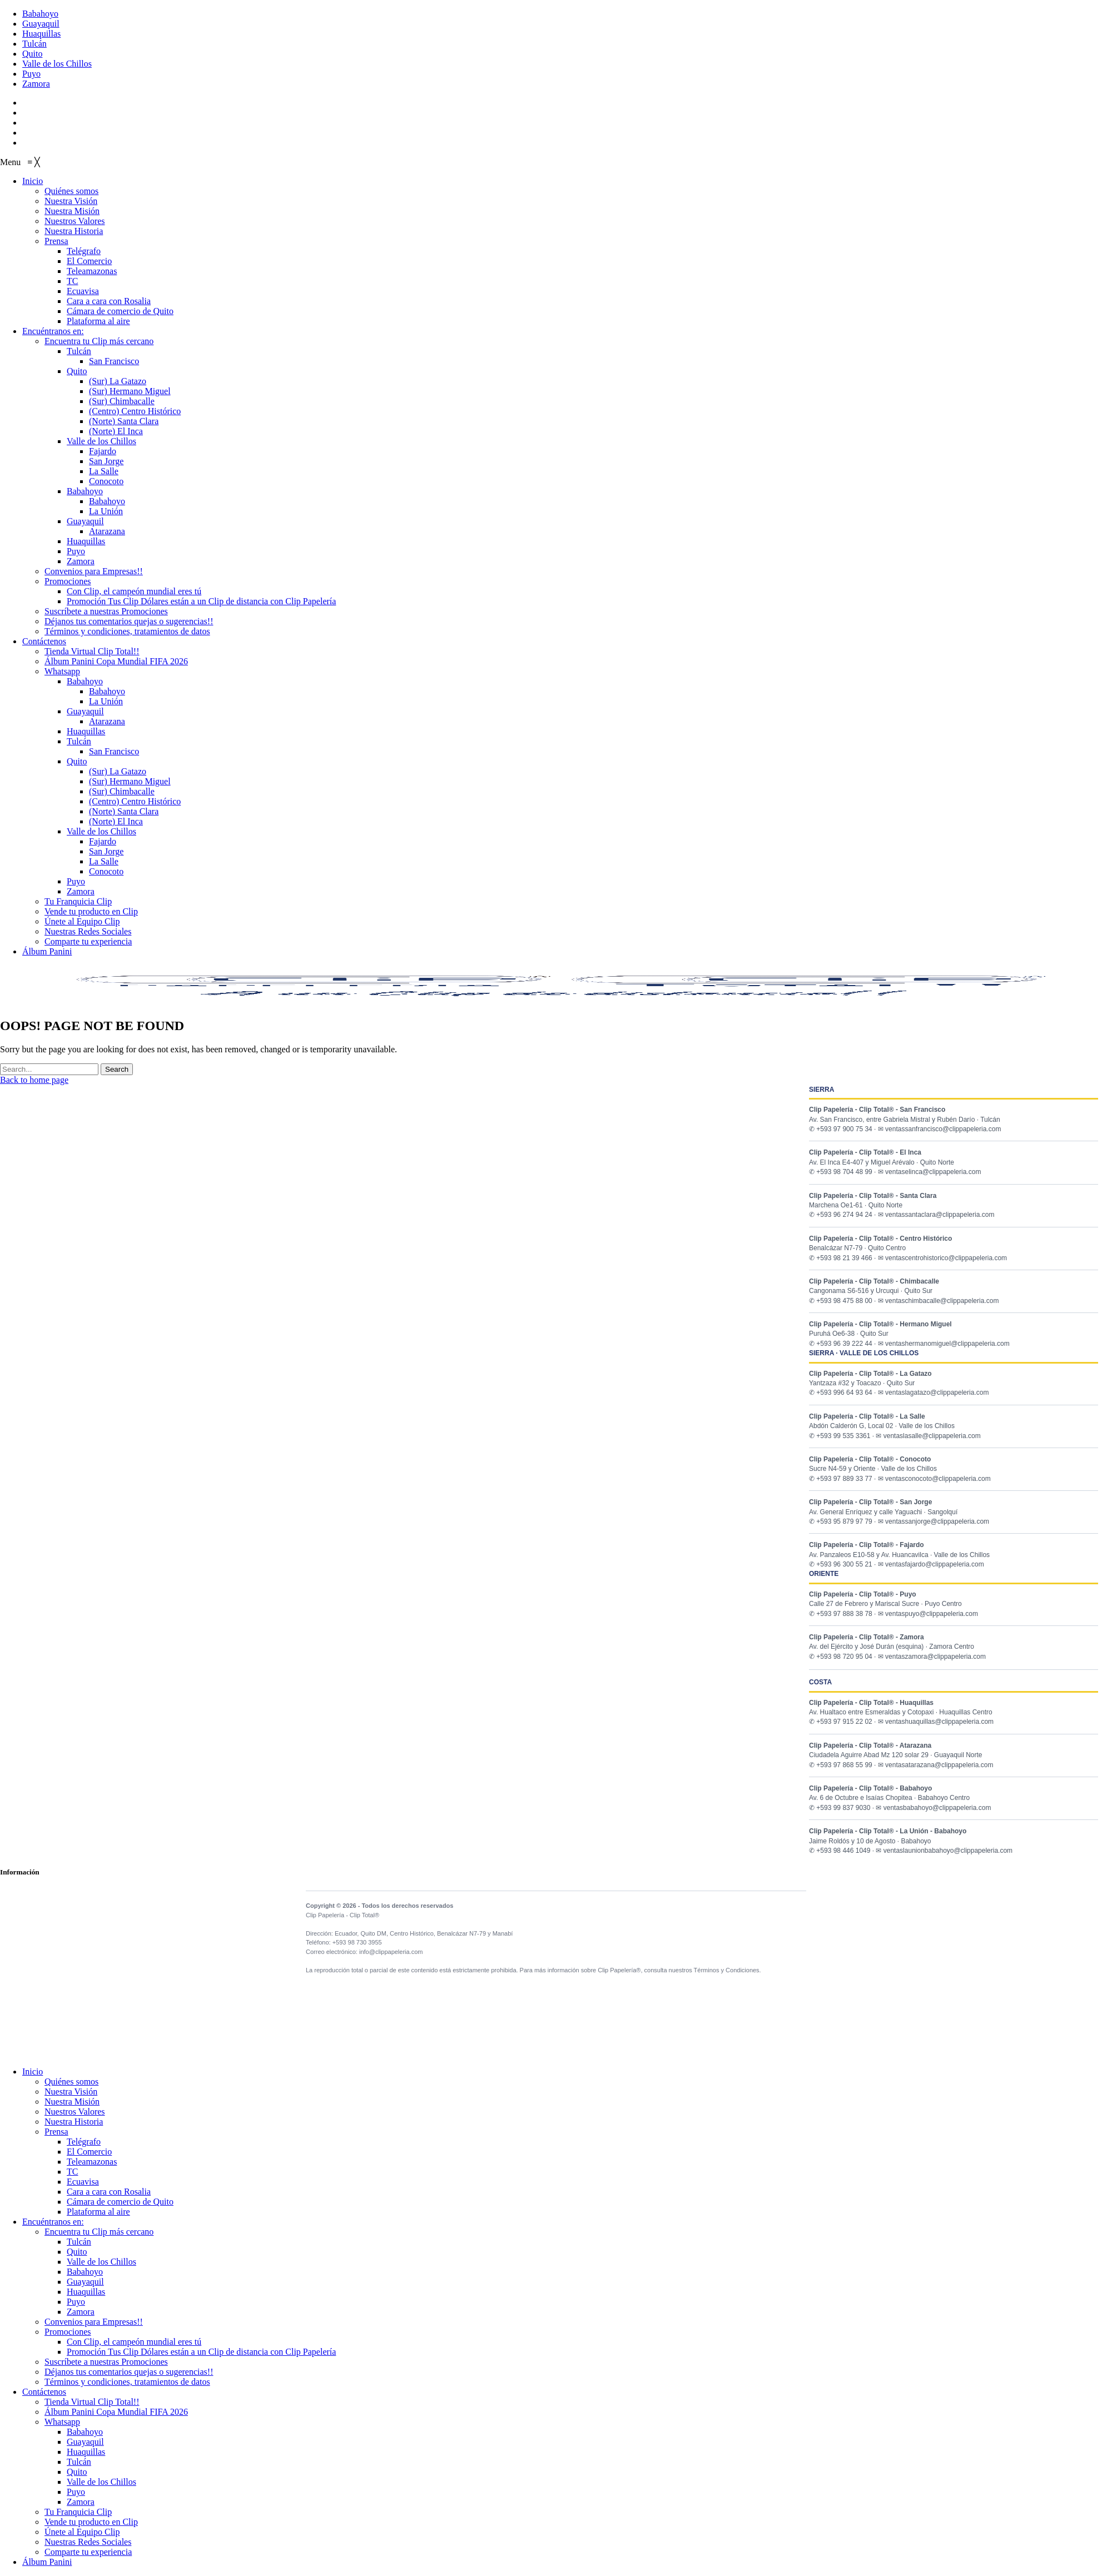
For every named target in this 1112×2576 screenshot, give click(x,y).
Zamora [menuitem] (81, 2311)
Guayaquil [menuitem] (85, 2281)
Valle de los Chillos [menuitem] (101, 2261)
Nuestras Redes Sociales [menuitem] (87, 2542)
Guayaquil (40, 23)
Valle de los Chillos (57, 63)
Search (116, 1069)
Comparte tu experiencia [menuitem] (88, 2552)
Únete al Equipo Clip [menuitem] (82, 2532)
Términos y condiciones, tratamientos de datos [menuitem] (127, 2381)
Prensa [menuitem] (56, 2131)
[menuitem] (32, 181)
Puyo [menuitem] (76, 2301)
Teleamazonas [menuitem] (92, 2161)
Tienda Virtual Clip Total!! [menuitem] (92, 2401)
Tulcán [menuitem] (79, 2241)
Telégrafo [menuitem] (84, 2141)
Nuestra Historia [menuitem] (73, 2121)
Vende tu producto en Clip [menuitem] (91, 2522)
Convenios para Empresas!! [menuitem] (93, 2321)
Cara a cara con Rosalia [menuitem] (109, 2191)
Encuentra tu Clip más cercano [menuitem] (98, 2231)
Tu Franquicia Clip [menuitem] (78, 2512)
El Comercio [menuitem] (89, 2151)
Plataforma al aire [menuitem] (98, 2211)
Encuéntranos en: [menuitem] (53, 2221)
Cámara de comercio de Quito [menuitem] (120, 2201)
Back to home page (34, 1080)
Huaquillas (41, 33)
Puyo (31, 73)
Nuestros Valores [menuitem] (74, 2111)
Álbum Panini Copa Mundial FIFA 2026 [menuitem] (116, 2411)
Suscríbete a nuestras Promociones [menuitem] (106, 2361)
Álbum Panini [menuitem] (47, 2562)
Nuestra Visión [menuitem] (70, 2091)
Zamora (36, 83)
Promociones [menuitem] (67, 2331)
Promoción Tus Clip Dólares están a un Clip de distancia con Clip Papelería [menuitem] (201, 2351)
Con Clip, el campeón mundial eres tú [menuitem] (134, 2341)
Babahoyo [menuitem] (85, 2271)
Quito (32, 53)
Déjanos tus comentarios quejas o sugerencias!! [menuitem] (128, 2371)
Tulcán (34, 43)
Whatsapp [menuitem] (62, 2421)
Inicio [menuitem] (32, 2071)
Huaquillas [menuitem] (86, 2291)
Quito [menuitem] (77, 2251)
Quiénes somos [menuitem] (71, 2081)
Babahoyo (40, 13)
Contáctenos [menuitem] (44, 2391)
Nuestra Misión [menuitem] (72, 2101)
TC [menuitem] (72, 2171)
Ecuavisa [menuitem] (83, 2181)
